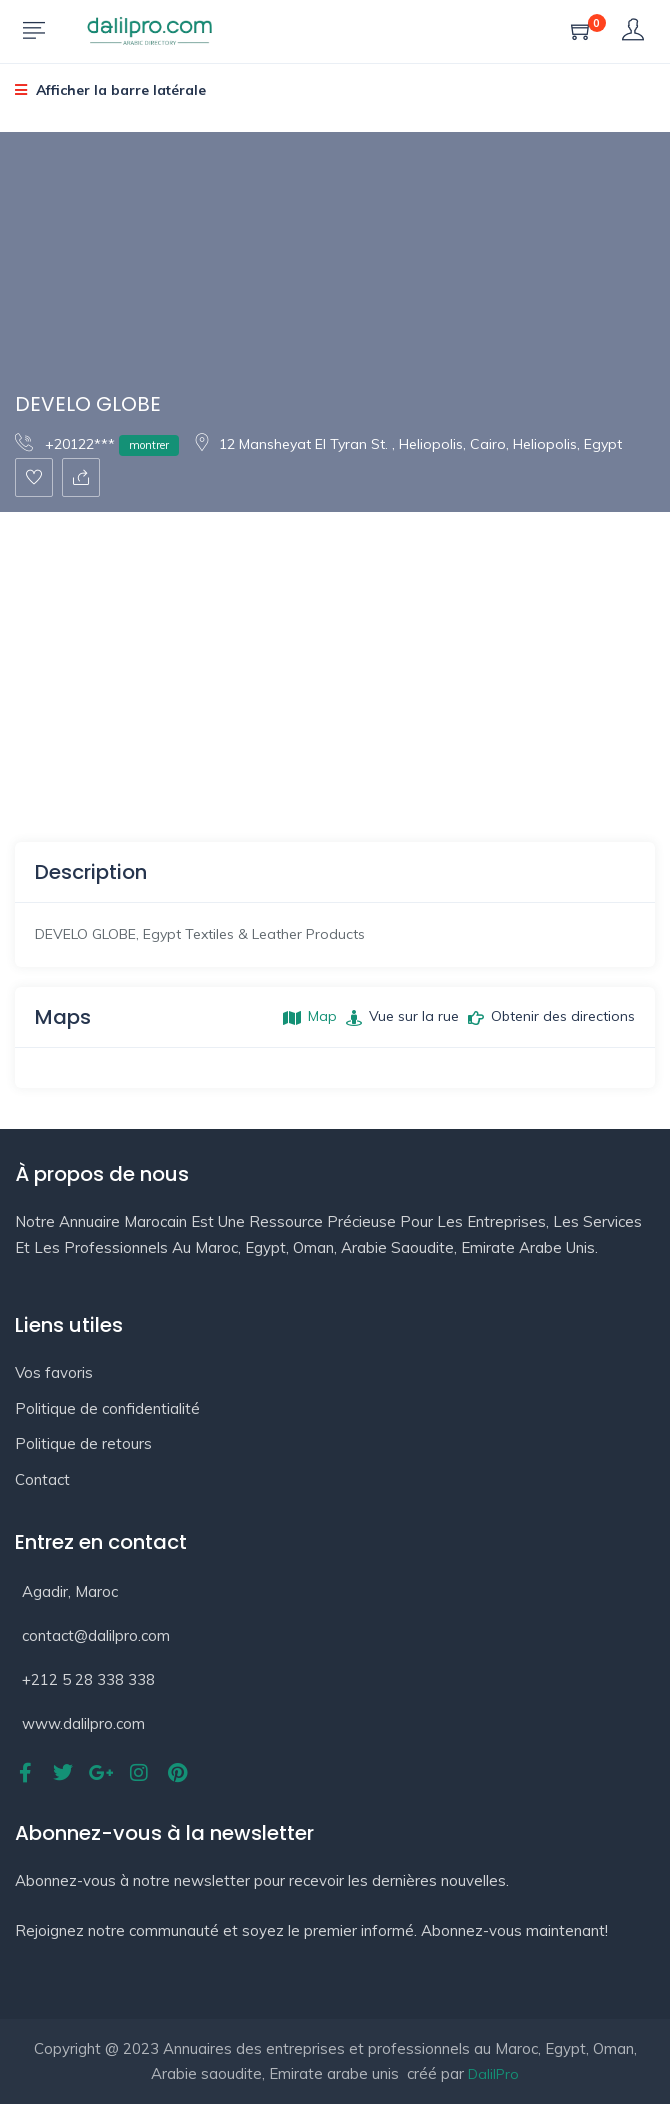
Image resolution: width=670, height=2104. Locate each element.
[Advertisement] (335, 662)
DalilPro (493, 2074)
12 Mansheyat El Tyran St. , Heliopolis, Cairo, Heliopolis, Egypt (407, 444)
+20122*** (97, 443)
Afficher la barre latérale (110, 90)
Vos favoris (54, 1372)
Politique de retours (83, 1443)
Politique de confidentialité (107, 1408)
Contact (42, 1479)
